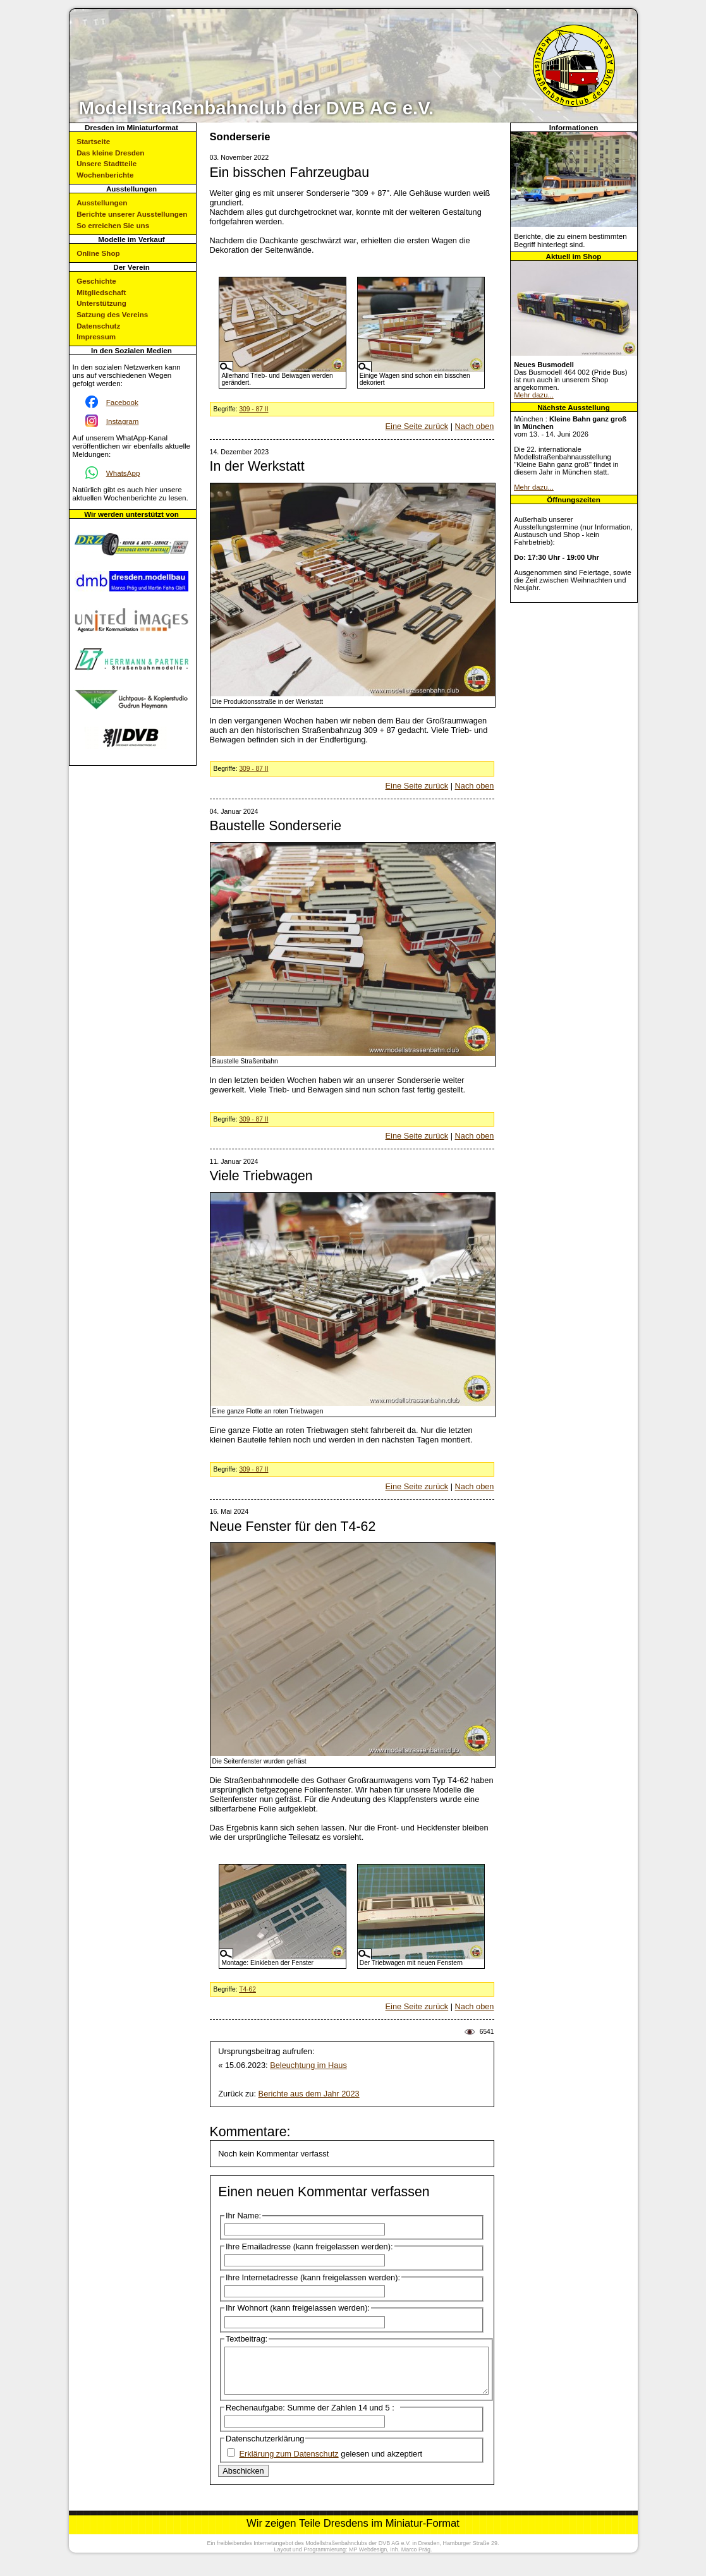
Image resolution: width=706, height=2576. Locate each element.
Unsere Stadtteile (106, 163)
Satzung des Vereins (112, 314)
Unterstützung (101, 303)
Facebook (122, 402)
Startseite (93, 141)
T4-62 (247, 1989)
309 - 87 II (253, 409)
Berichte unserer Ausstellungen (131, 214)
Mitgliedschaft (101, 292)
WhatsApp (123, 473)
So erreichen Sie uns (112, 225)
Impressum (96, 336)
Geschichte (96, 281)
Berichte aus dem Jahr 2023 (309, 2093)
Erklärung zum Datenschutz (289, 2463)
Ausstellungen (101, 202)
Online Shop (97, 253)
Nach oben (474, 426)
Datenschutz (98, 326)
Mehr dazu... (534, 395)
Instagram (122, 421)
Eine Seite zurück (417, 426)
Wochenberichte (104, 175)
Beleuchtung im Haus (308, 2065)
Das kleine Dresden (110, 152)
